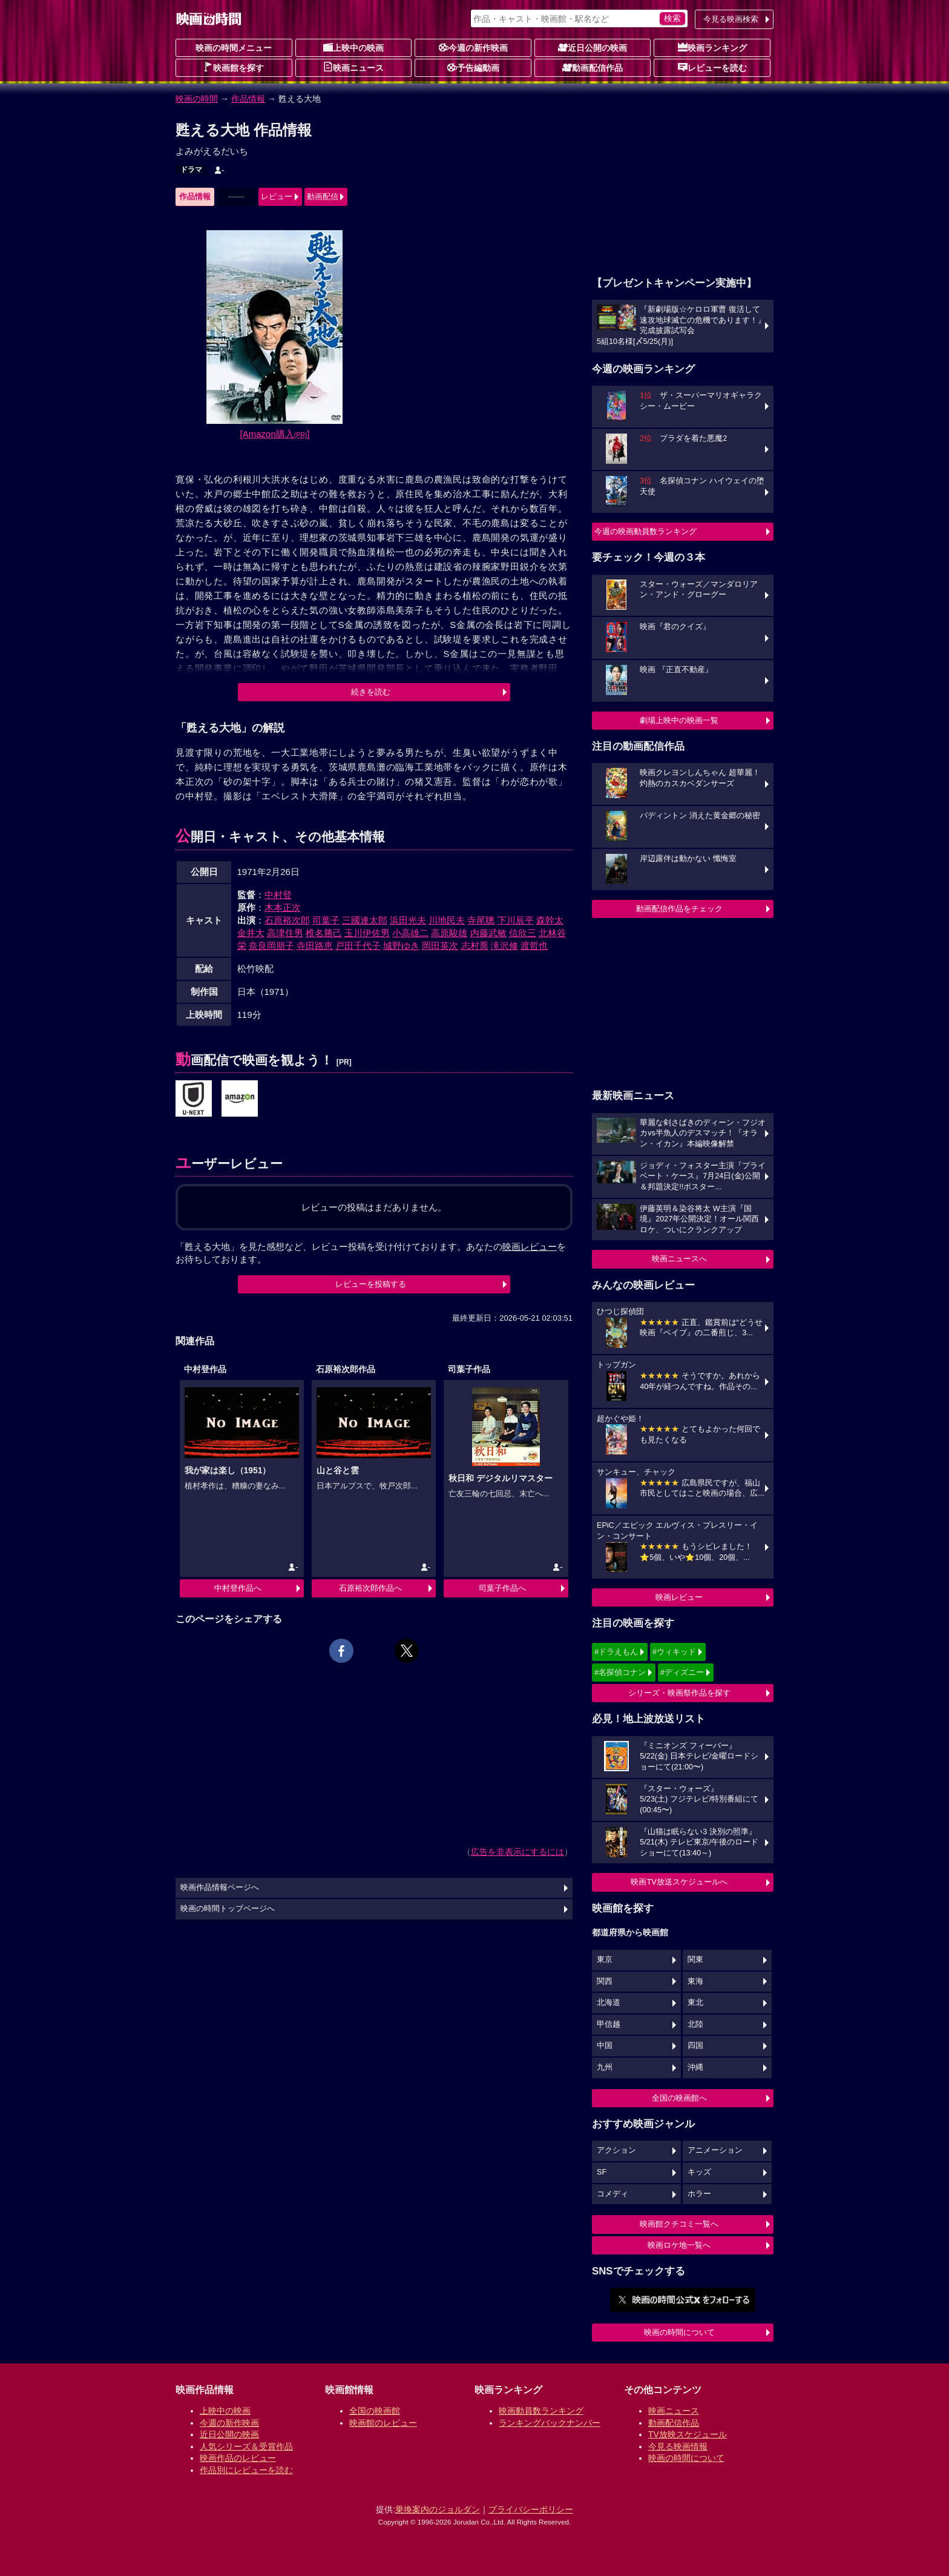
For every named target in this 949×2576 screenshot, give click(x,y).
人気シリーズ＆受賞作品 (246, 2446)
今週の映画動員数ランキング (645, 531)
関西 (604, 1981)
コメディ (612, 2194)
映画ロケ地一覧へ (679, 2245)
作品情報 (248, 99)
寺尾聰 (480, 920)
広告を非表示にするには (517, 1852)
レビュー (276, 196)
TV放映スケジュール (687, 2434)
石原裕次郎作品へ (370, 1588)
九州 (604, 2067)
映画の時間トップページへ (227, 1908)
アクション (616, 2150)
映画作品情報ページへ (219, 1887)
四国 (695, 2045)
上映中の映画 (353, 47)
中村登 (278, 895)
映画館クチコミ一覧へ (679, 2223)
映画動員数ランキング (541, 2411)
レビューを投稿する (370, 1284)
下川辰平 (515, 920)
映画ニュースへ (679, 1258)
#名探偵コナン (620, 1672)
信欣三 (522, 933)
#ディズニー (682, 1672)
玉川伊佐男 (367, 933)
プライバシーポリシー (530, 2509)
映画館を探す (233, 67)
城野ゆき (401, 945)
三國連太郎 (364, 920)
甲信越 (608, 2024)
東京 (604, 1959)
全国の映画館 (374, 2411)
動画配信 (322, 196)
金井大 (250, 933)
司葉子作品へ (502, 1588)
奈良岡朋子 (271, 945)
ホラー (699, 2194)
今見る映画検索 (730, 19)
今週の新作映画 (473, 47)
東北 (695, 2002)
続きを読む (370, 691)
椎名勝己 (324, 933)
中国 (604, 2045)
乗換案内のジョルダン (437, 2509)
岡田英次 (440, 945)
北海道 (608, 2002)
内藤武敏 (488, 933)
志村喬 (474, 945)
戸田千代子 (358, 945)
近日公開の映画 (592, 47)
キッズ (699, 2172)
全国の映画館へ (679, 2097)
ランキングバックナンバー (549, 2423)
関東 (695, 1959)
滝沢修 (504, 945)
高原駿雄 (449, 933)
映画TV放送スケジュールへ (679, 1881)
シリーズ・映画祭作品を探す (679, 1692)
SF (601, 2172)
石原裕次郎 (287, 920)
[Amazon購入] (275, 434)
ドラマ (191, 169)
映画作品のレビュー (238, 2458)
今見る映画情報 (678, 2446)
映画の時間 (197, 99)
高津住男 (285, 933)
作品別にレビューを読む (246, 2470)
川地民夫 (447, 920)
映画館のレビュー (383, 2423)
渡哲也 (534, 945)
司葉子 (326, 920)
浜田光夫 (408, 920)
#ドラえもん (616, 1651)
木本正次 (282, 907)
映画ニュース (353, 67)
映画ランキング (712, 47)
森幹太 (549, 920)
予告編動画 (473, 67)
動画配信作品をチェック (679, 908)
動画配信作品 (592, 67)
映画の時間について (679, 2332)
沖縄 (695, 2067)
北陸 (695, 2024)
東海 (695, 1981)
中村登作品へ (237, 1588)
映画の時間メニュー (233, 48)
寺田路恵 (315, 945)
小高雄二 (410, 933)
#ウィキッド (674, 1651)
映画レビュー (679, 1597)
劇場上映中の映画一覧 (679, 720)
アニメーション (715, 2150)
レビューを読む (712, 67)
